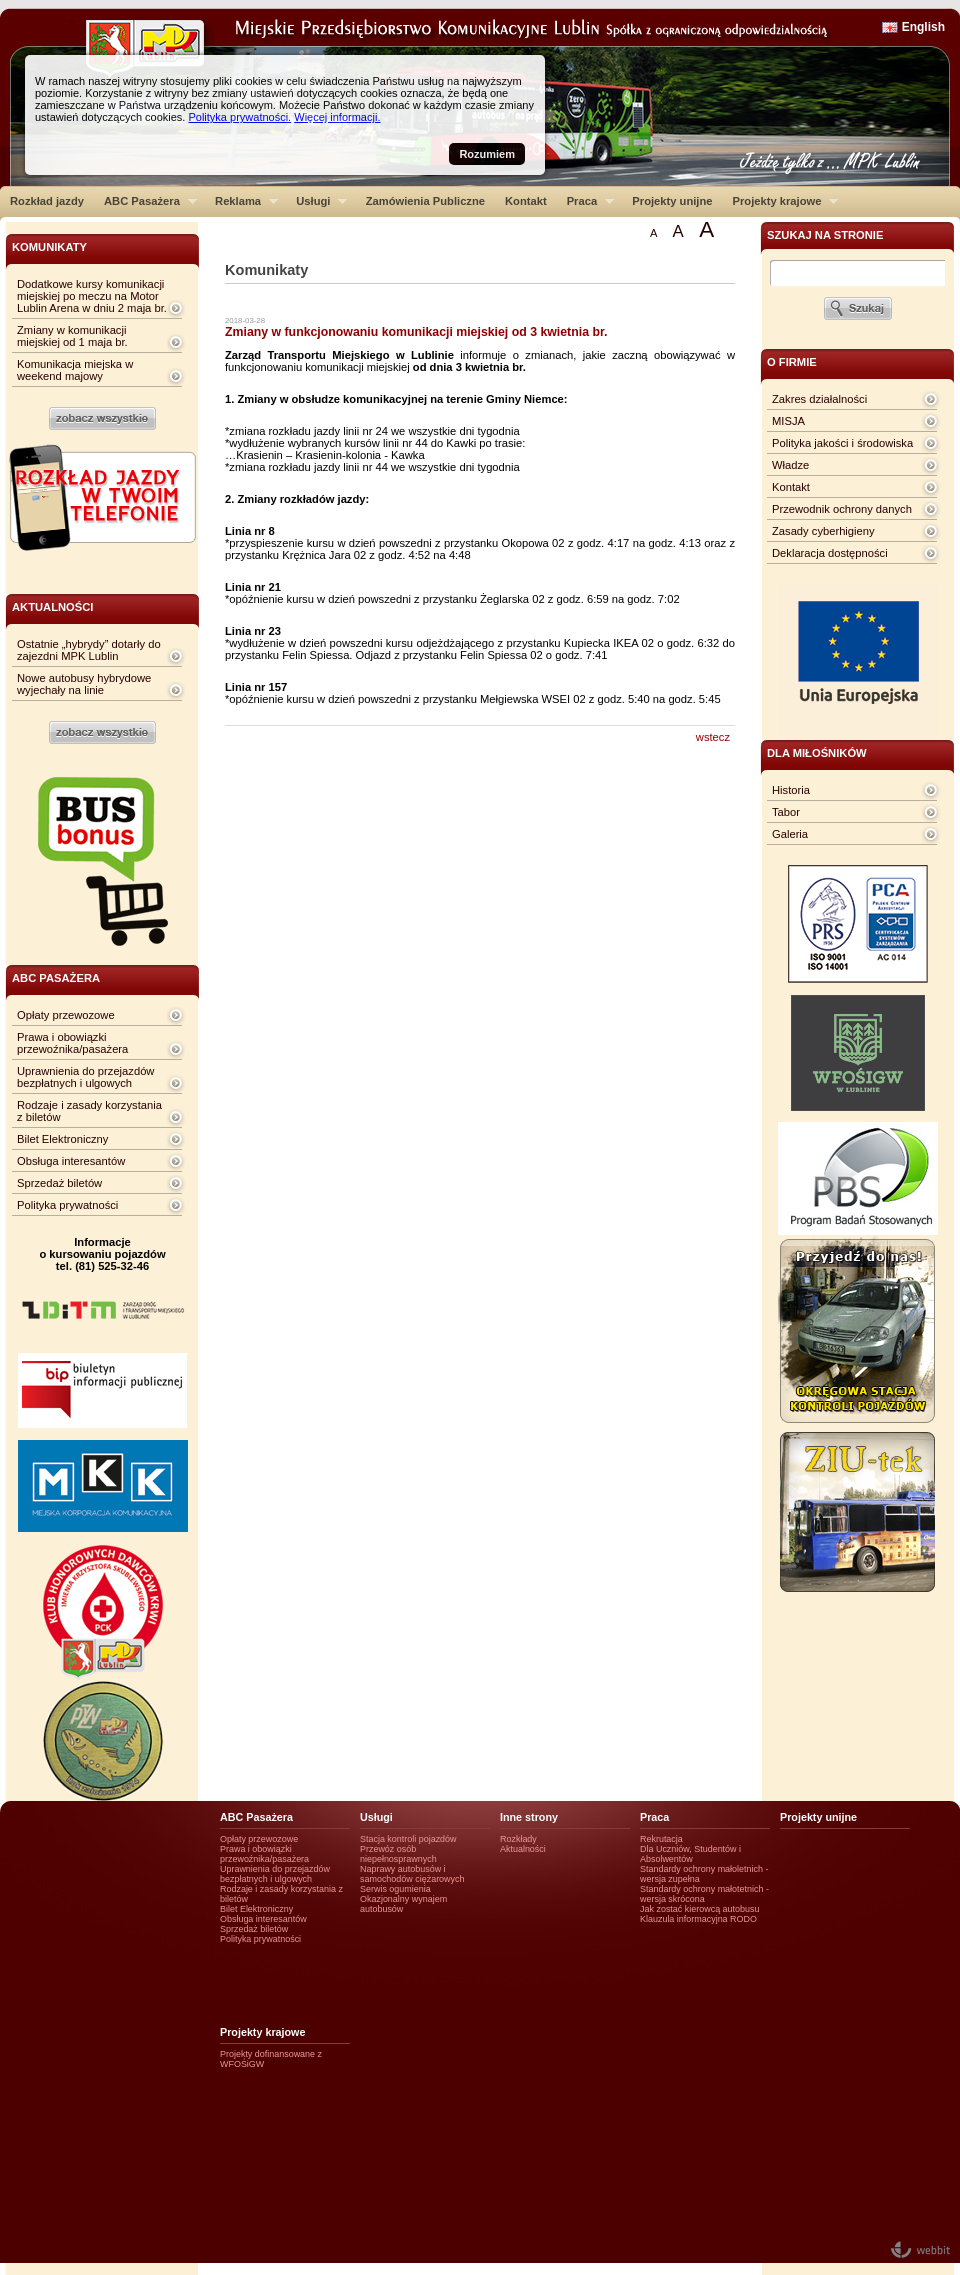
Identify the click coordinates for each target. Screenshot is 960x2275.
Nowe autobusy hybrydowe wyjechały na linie (84, 684)
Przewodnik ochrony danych (842, 509)
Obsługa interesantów (71, 1161)
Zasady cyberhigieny (823, 531)
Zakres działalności (819, 399)
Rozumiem (487, 154)
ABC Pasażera (145, 201)
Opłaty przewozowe (66, 1015)
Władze (790, 465)
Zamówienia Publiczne (425, 201)
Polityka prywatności (67, 1205)
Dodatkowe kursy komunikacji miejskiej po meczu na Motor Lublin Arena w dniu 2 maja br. (92, 296)
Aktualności (523, 1849)
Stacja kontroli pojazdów (408, 1839)
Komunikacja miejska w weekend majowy (75, 370)
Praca (585, 201)
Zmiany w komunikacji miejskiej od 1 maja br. (72, 336)
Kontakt (526, 201)
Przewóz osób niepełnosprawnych (398, 1854)
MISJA (788, 421)
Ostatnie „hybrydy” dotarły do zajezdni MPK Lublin (89, 650)
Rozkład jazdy (47, 201)
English (923, 27)
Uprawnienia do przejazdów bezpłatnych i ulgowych (85, 1077)
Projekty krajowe (781, 201)
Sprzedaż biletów (59, 1183)
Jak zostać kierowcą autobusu (699, 1909)
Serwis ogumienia (395, 1889)
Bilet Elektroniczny (62, 1139)
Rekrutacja (661, 1839)
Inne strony (529, 1817)
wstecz (713, 737)
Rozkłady (518, 1839)
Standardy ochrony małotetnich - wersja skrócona (704, 1894)
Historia (791, 790)
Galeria (790, 834)
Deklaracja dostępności (830, 553)
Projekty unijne (672, 201)
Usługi (316, 201)
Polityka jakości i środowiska (842, 443)
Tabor (786, 812)
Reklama (241, 201)
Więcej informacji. (337, 117)
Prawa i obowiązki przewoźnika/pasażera (72, 1043)
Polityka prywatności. (239, 117)
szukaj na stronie (825, 235)
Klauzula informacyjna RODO (698, 1919)
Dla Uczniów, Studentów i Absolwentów (690, 1854)
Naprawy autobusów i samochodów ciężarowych (412, 1874)
